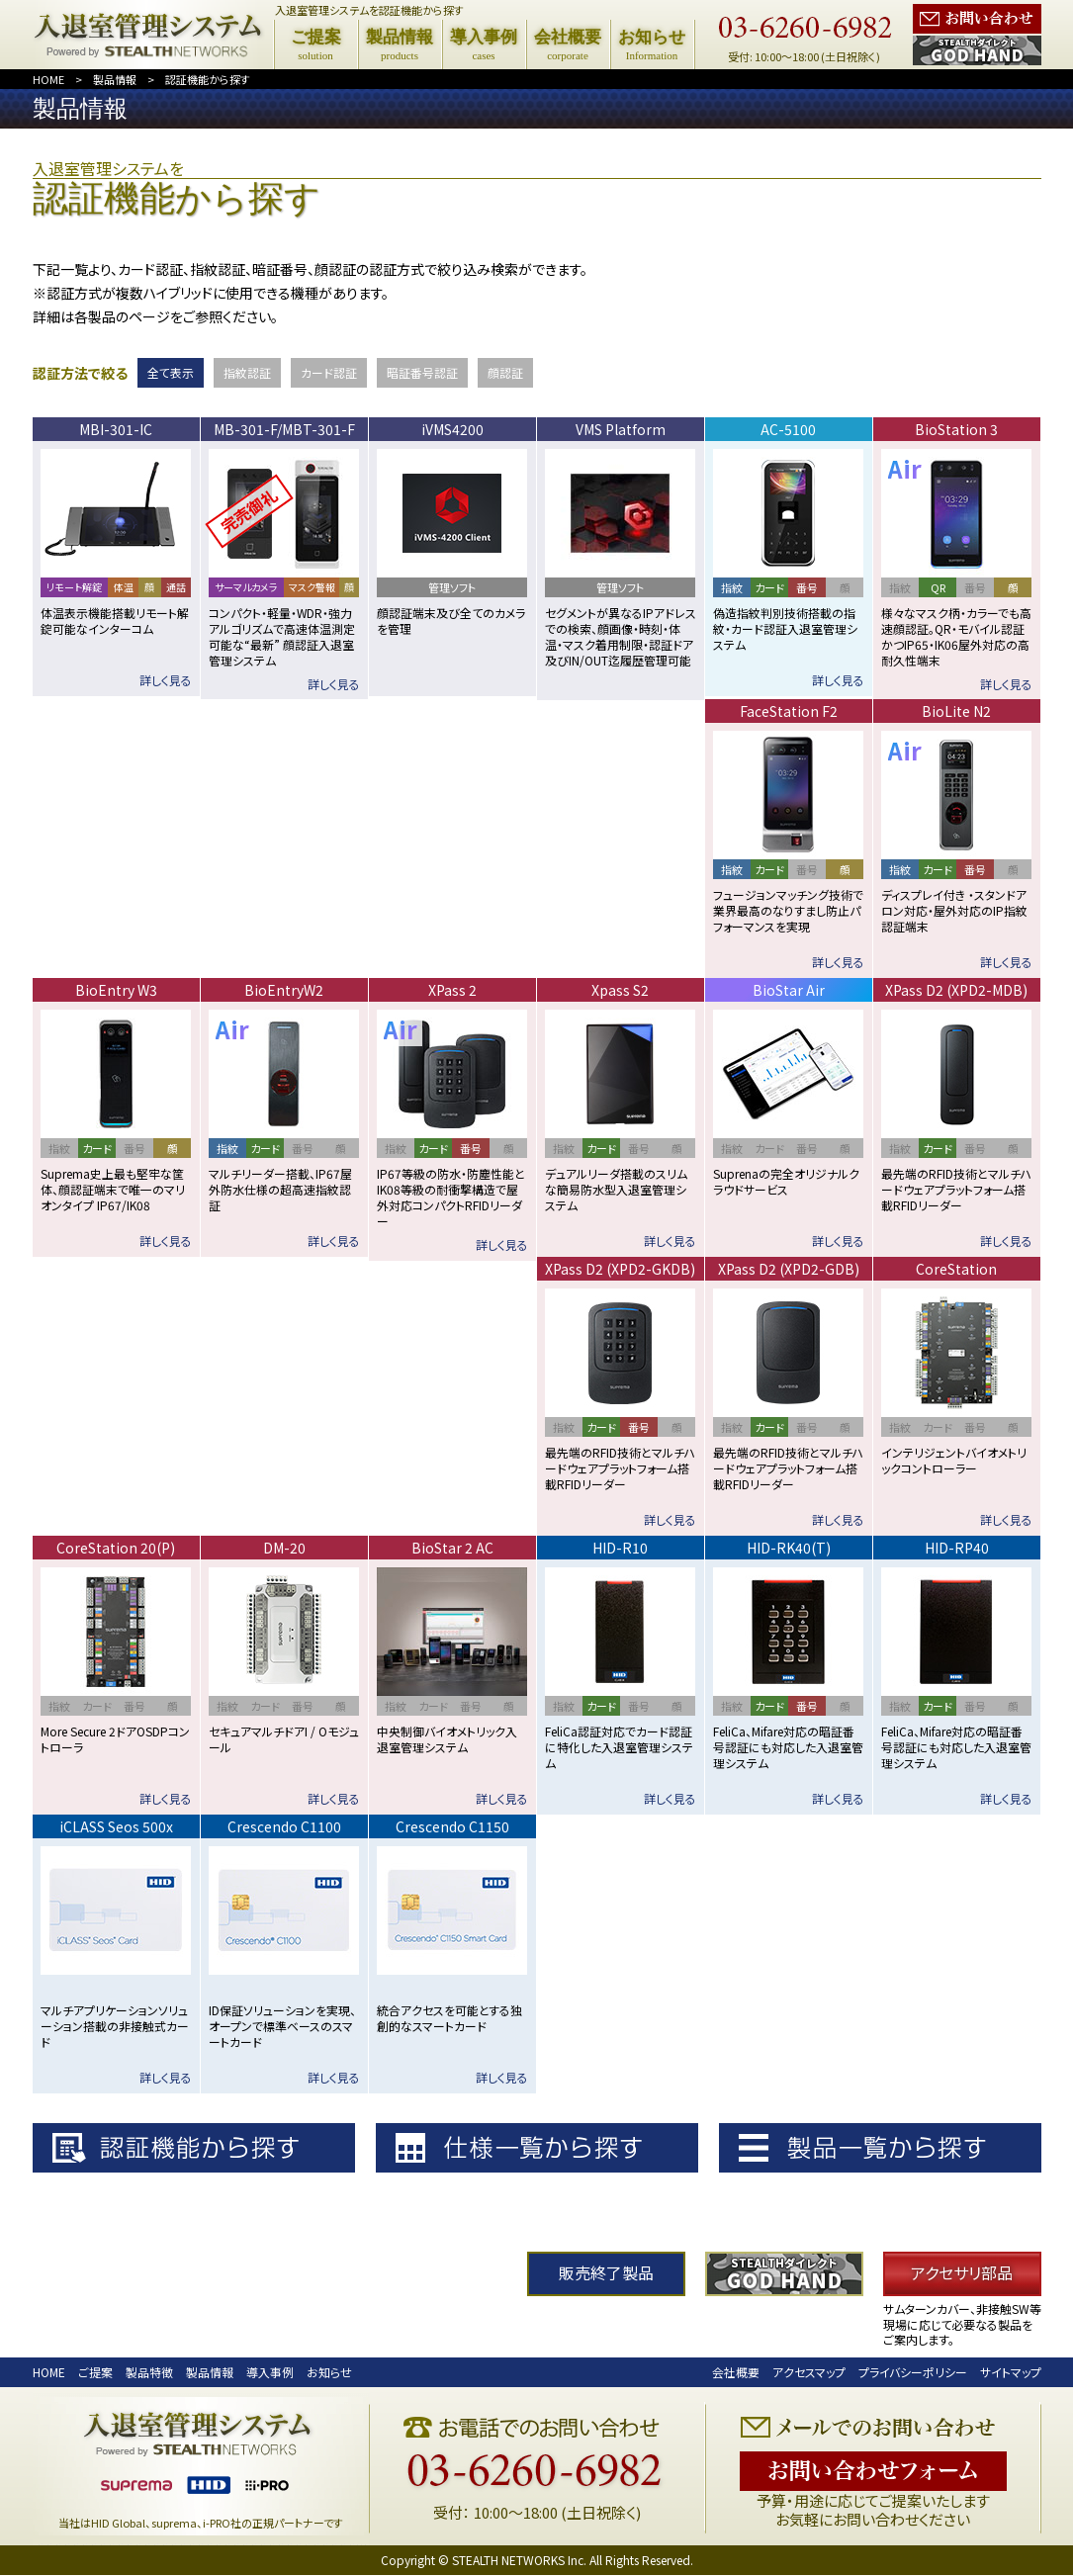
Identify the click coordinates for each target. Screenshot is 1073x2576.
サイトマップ (1010, 2372)
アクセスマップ (809, 2372)
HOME (48, 79)
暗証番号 (422, 372)
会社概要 (736, 2372)
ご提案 (95, 2372)
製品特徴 (149, 2372)
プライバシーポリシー (912, 2372)
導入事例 (270, 2372)
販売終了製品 (606, 2275)
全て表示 (170, 372)
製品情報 (114, 79)
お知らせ (329, 2372)
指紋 (247, 372)
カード (329, 372)
